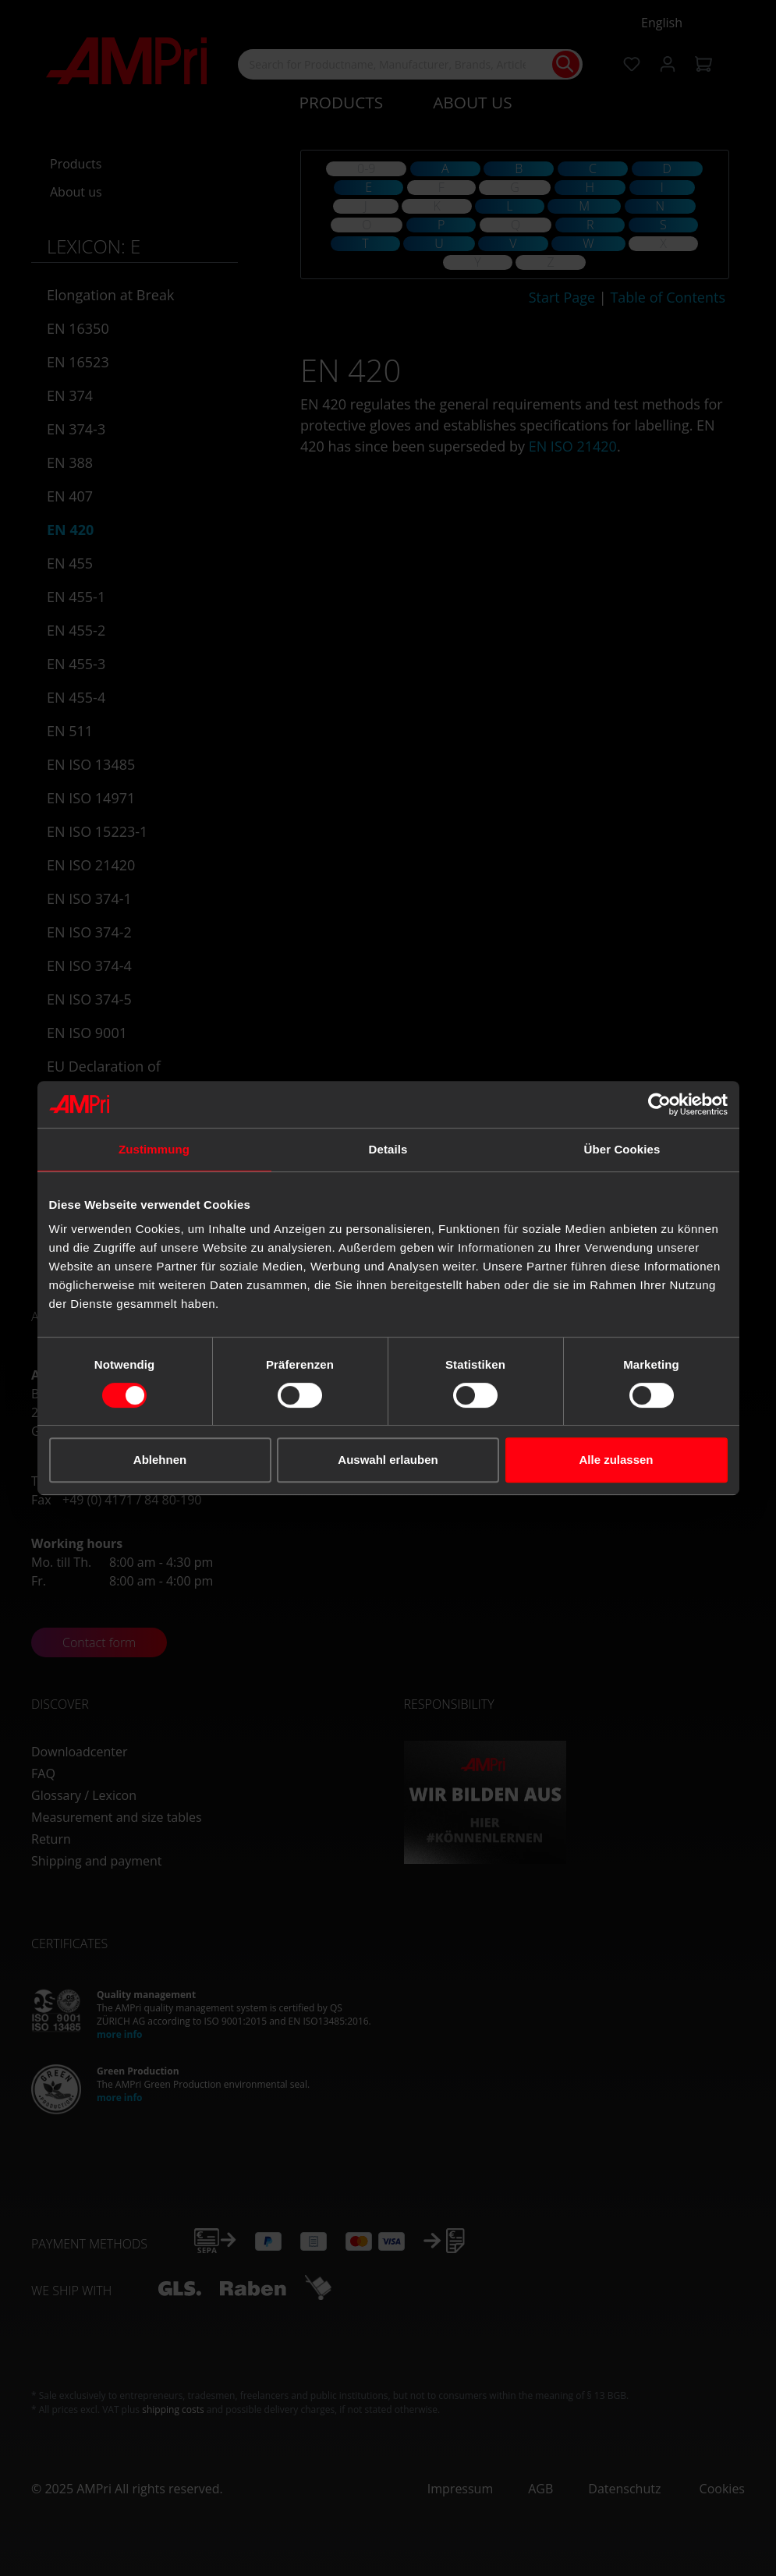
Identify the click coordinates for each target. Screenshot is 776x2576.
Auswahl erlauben (388, 1459)
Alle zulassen (616, 1459)
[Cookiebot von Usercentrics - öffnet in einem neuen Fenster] (659, 1104)
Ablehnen (159, 1459)
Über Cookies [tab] (622, 1149)
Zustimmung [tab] (154, 1149)
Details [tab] (388, 1149)
